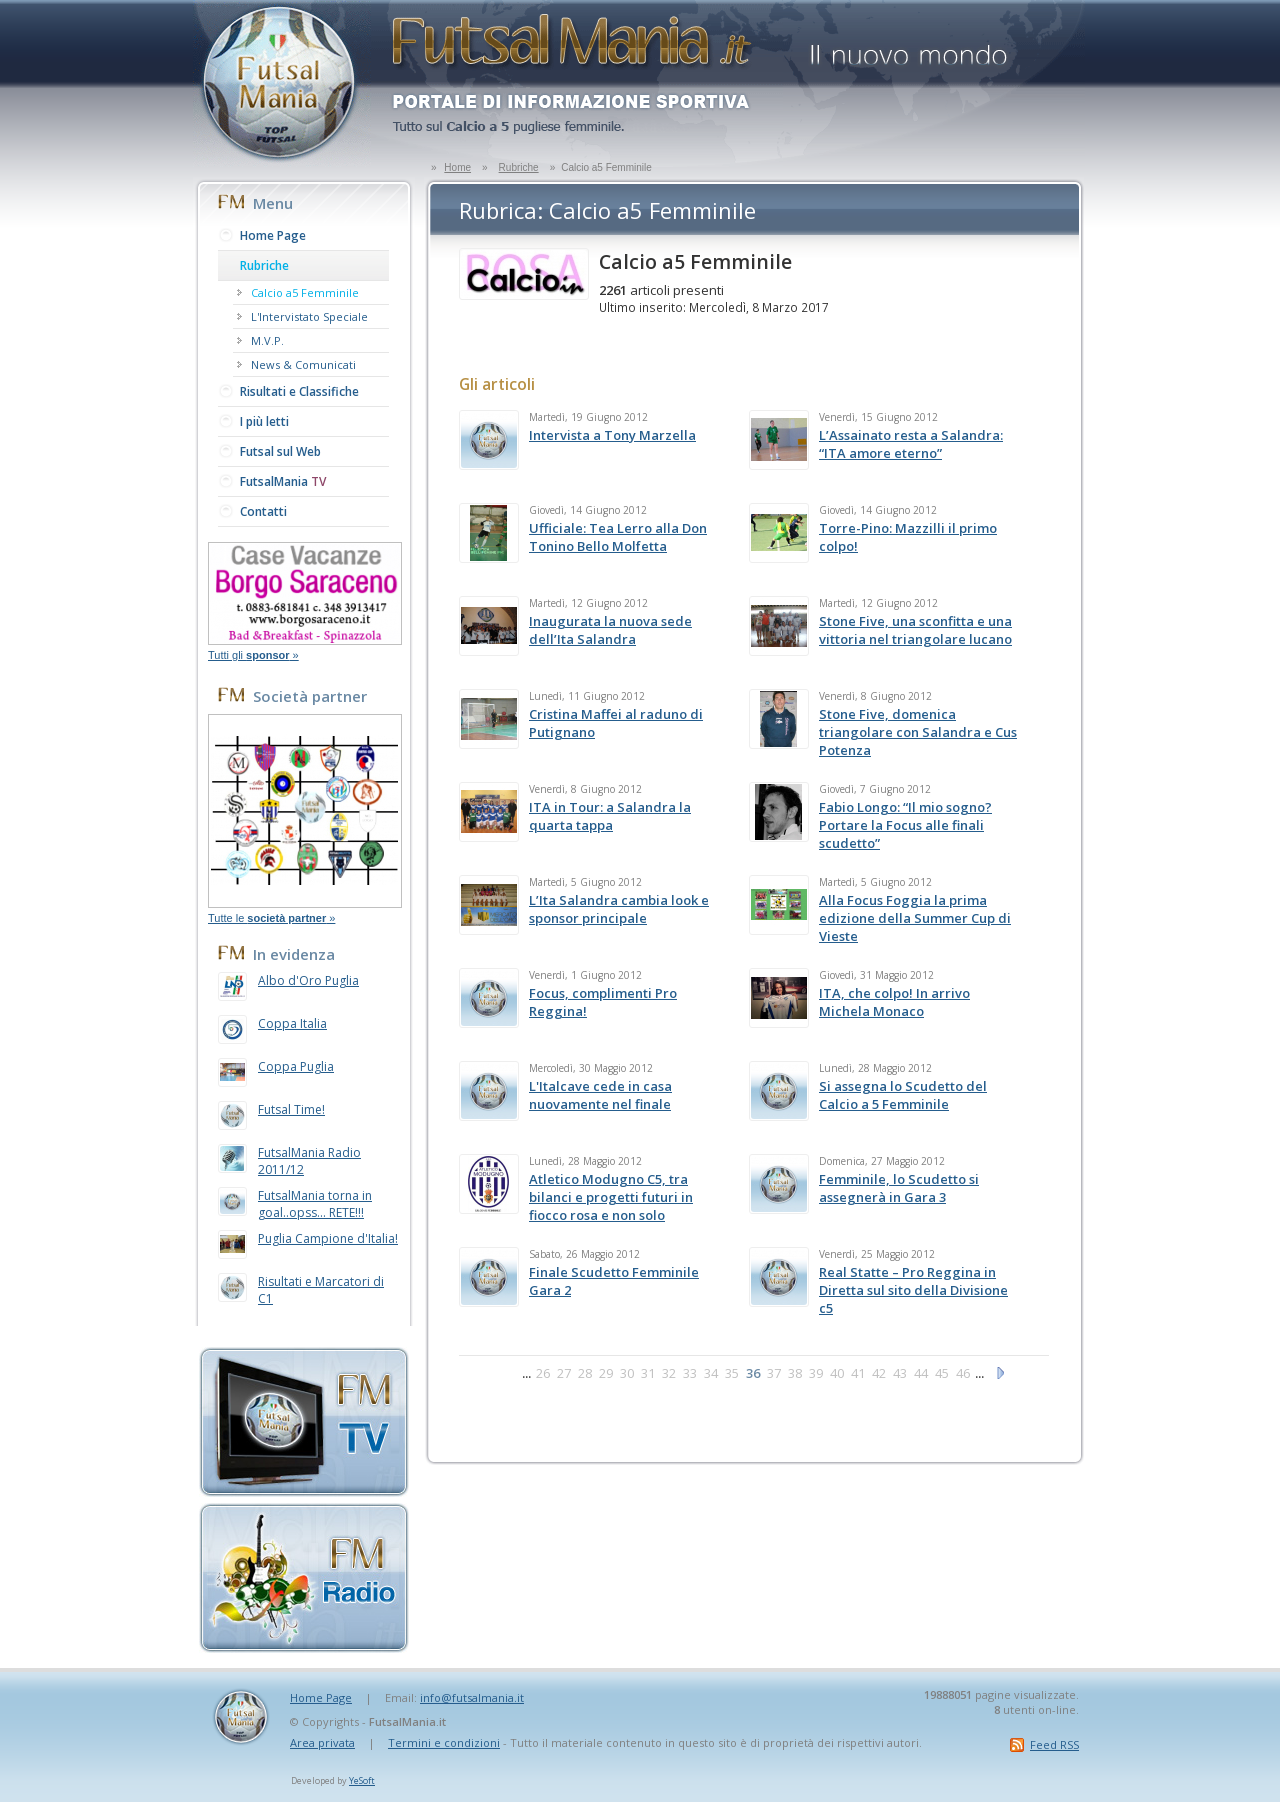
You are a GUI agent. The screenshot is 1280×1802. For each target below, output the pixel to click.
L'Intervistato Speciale (309, 316)
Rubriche (519, 167)
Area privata (322, 1742)
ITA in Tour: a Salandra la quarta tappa (610, 816)
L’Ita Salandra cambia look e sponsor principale (619, 909)
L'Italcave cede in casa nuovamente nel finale (600, 1095)
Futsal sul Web (280, 451)
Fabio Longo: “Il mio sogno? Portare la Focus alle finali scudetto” (905, 825)
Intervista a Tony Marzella (612, 435)
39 (816, 1373)
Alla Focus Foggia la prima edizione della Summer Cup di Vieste (915, 918)
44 (921, 1373)
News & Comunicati (303, 364)
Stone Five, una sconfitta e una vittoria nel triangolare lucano (915, 630)
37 (774, 1373)
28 (585, 1373)
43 (900, 1373)
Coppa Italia (292, 1023)
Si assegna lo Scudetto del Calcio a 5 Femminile (903, 1095)
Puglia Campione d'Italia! (328, 1238)
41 (858, 1373)
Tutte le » (271, 918)
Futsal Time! (291, 1109)
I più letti (264, 421)
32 (669, 1373)
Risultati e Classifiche (299, 391)
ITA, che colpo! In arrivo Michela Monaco (894, 1002)
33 (690, 1373)
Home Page (273, 235)
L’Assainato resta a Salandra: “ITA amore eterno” (911, 444)
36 (753, 1373)
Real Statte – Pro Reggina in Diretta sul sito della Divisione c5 (913, 1290)
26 (543, 1373)
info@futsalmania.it (472, 1697)
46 (963, 1373)
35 (732, 1373)
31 (648, 1373)
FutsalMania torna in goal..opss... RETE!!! (315, 1204)
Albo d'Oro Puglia (308, 980)
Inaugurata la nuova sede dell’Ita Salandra (610, 630)
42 (879, 1373)
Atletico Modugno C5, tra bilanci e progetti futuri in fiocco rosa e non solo (611, 1197)
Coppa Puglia (296, 1066)
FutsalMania (283, 481)
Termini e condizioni (444, 1742)
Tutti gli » (253, 655)
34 (711, 1373)
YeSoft (362, 1780)
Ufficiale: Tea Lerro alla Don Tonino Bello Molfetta (618, 537)
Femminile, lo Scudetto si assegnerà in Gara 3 (899, 1188)
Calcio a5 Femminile (305, 292)
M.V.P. (267, 340)
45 (942, 1373)
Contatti (263, 511)
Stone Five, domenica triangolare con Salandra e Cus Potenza (918, 732)
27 (564, 1373)
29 (606, 1373)
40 (837, 1373)
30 (627, 1373)
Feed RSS (1054, 1744)
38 (795, 1373)
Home (457, 167)
